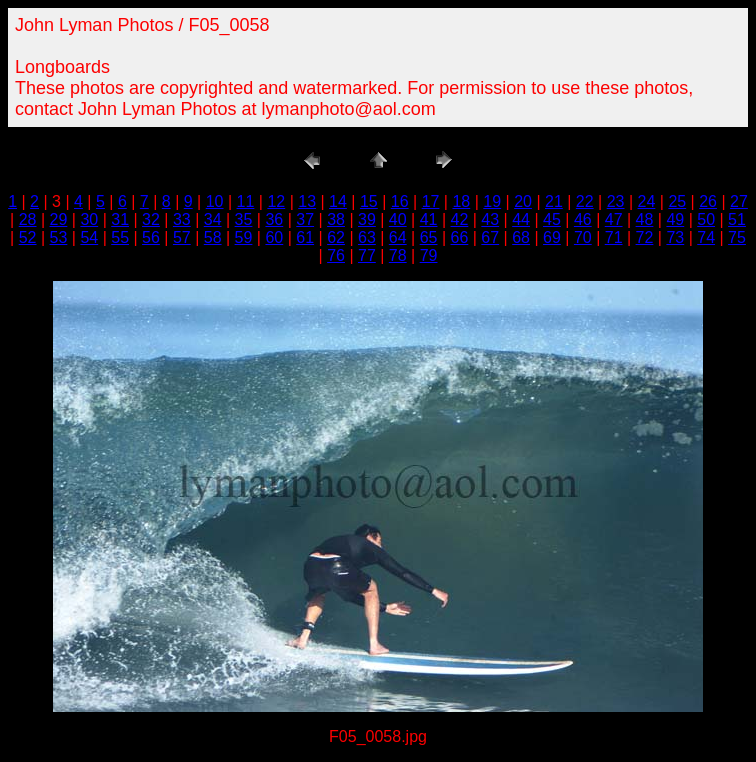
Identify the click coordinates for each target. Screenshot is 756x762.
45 (552, 219)
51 (737, 219)
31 (120, 219)
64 (398, 237)
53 (59, 237)
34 (213, 219)
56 (151, 237)
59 (244, 237)
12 (276, 201)
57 (182, 237)
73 (675, 237)
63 (367, 237)
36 (274, 219)
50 (706, 219)
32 (151, 219)
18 (461, 201)
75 (737, 237)
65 (429, 237)
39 (367, 219)
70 (583, 237)
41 (429, 219)
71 (614, 237)
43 (490, 219)
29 (59, 219)
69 (552, 237)
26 (708, 201)
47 (614, 219)
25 (677, 201)
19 (492, 201)
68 (521, 237)
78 (398, 255)
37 (305, 219)
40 (398, 219)
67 (490, 237)
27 (739, 201)
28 (28, 219)
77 (367, 255)
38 (336, 219)
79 (429, 255)
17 (431, 201)
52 (28, 237)
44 (521, 219)
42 (460, 219)
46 (583, 219)
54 (89, 237)
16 (400, 201)
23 (616, 201)
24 (647, 201)
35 (244, 219)
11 (246, 201)
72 (645, 237)
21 (554, 201)
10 (215, 201)
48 (645, 219)
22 (585, 201)
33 (182, 219)
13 (307, 201)
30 (89, 219)
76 (336, 255)
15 (369, 201)
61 (305, 237)
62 (336, 237)
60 (274, 237)
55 (120, 237)
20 (523, 201)
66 (460, 237)
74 (706, 237)
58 (213, 237)
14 (338, 201)
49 (675, 219)
